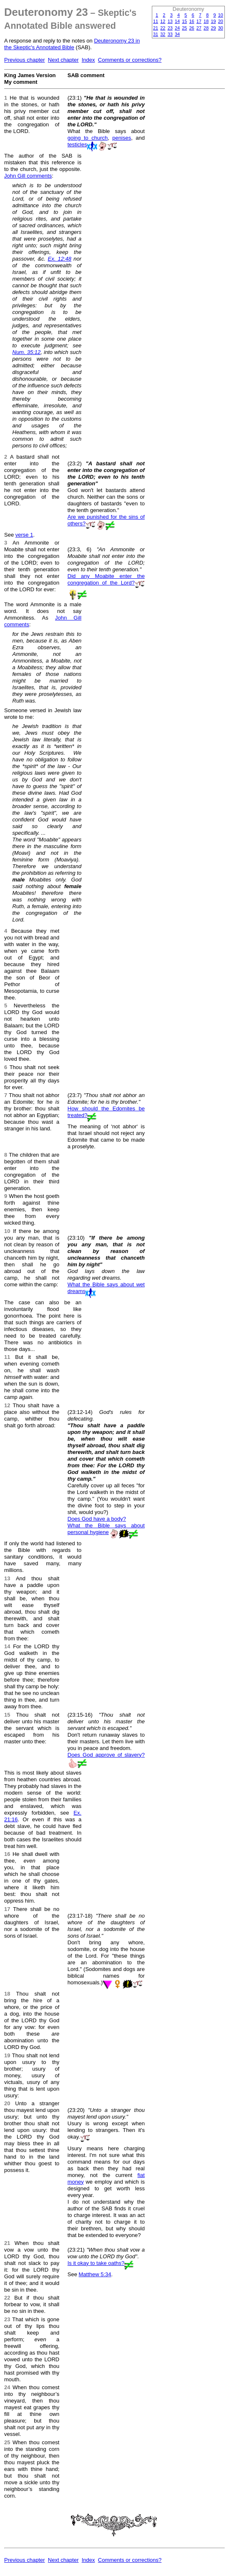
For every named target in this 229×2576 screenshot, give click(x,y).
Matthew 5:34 (95, 2274)
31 (155, 34)
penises (121, 138)
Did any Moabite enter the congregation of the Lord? (106, 579)
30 (220, 27)
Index (88, 60)
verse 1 (24, 535)
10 (220, 15)
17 (198, 21)
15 (184, 21)
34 (177, 34)
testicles (77, 144)
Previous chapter (24, 60)
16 (191, 21)
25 (184, 27)
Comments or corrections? (129, 60)
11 (155, 21)
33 (170, 34)
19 (213, 21)
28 (206, 27)
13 (170, 21)
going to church (88, 138)
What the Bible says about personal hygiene (106, 1528)
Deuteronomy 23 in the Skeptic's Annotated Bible (72, 44)
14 (177, 21)
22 (162, 27)
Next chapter (63, 60)
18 (206, 21)
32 (162, 34)
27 (198, 27)
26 (191, 27)
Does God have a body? (97, 1519)
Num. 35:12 (27, 352)
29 (213, 27)
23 (170, 27)
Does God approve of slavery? (106, 1755)
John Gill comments (28, 176)
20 (220, 21)
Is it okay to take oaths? (96, 2263)
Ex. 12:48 (59, 259)
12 (162, 21)
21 (155, 27)
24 (177, 27)
